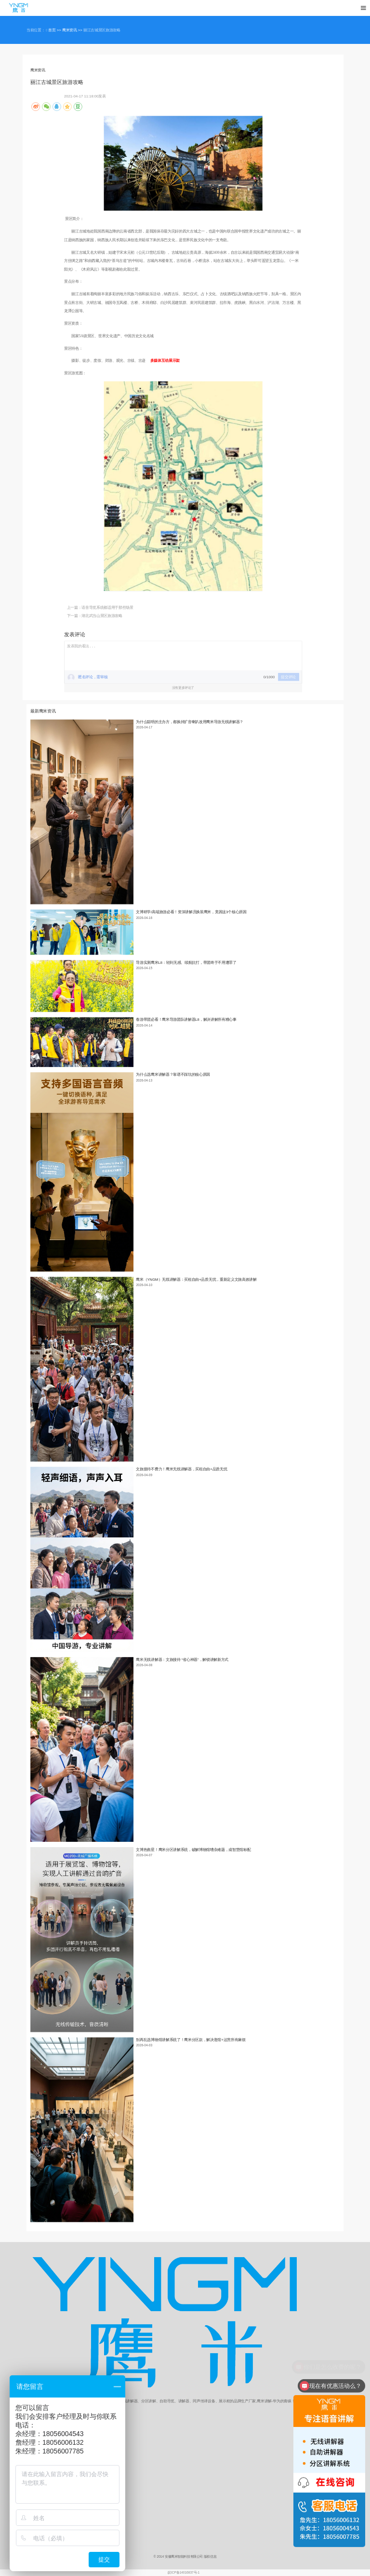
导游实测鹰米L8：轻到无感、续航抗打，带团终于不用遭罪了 (186, 962)
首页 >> (55, 30)
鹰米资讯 (37, 70)
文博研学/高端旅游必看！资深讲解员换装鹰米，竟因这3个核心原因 (191, 912)
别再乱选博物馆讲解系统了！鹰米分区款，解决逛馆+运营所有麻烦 (190, 2040)
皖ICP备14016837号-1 (183, 2573)
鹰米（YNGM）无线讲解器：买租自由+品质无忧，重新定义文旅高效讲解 (196, 1279)
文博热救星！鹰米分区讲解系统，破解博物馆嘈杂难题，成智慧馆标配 (193, 1850)
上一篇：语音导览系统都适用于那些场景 (100, 607)
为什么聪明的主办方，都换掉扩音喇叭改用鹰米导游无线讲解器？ (189, 722)
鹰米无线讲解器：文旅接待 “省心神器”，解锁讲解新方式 (182, 1660)
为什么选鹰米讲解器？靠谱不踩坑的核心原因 (173, 1074)
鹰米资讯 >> (72, 30)
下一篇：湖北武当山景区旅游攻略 (94, 616)
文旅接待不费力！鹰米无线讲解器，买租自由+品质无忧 (181, 1469)
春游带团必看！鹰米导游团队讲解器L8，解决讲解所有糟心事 (186, 1019)
